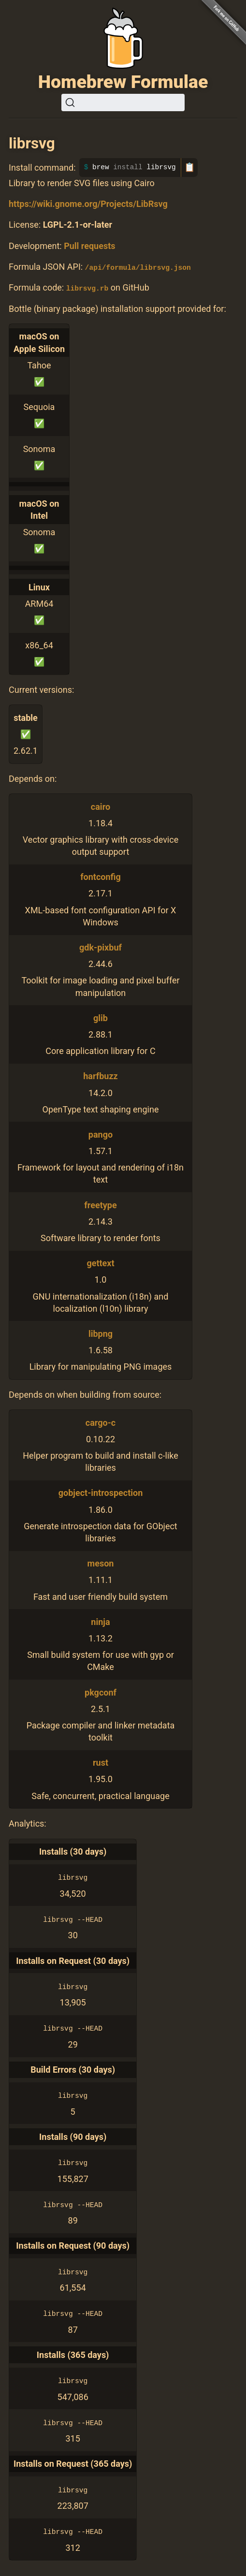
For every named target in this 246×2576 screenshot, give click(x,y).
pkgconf (100, 1692)
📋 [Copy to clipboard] (189, 167)
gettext (100, 1263)
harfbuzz (100, 1076)
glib (100, 1017)
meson (100, 1563)
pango (100, 1134)
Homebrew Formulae (123, 81)
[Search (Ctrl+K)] (123, 102)
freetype (100, 1205)
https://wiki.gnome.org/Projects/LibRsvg (88, 204)
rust (100, 1762)
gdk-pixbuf (100, 947)
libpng (100, 1333)
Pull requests (89, 246)
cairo (100, 806)
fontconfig (100, 877)
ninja (100, 1621)
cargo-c (101, 1422)
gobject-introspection (100, 1493)
